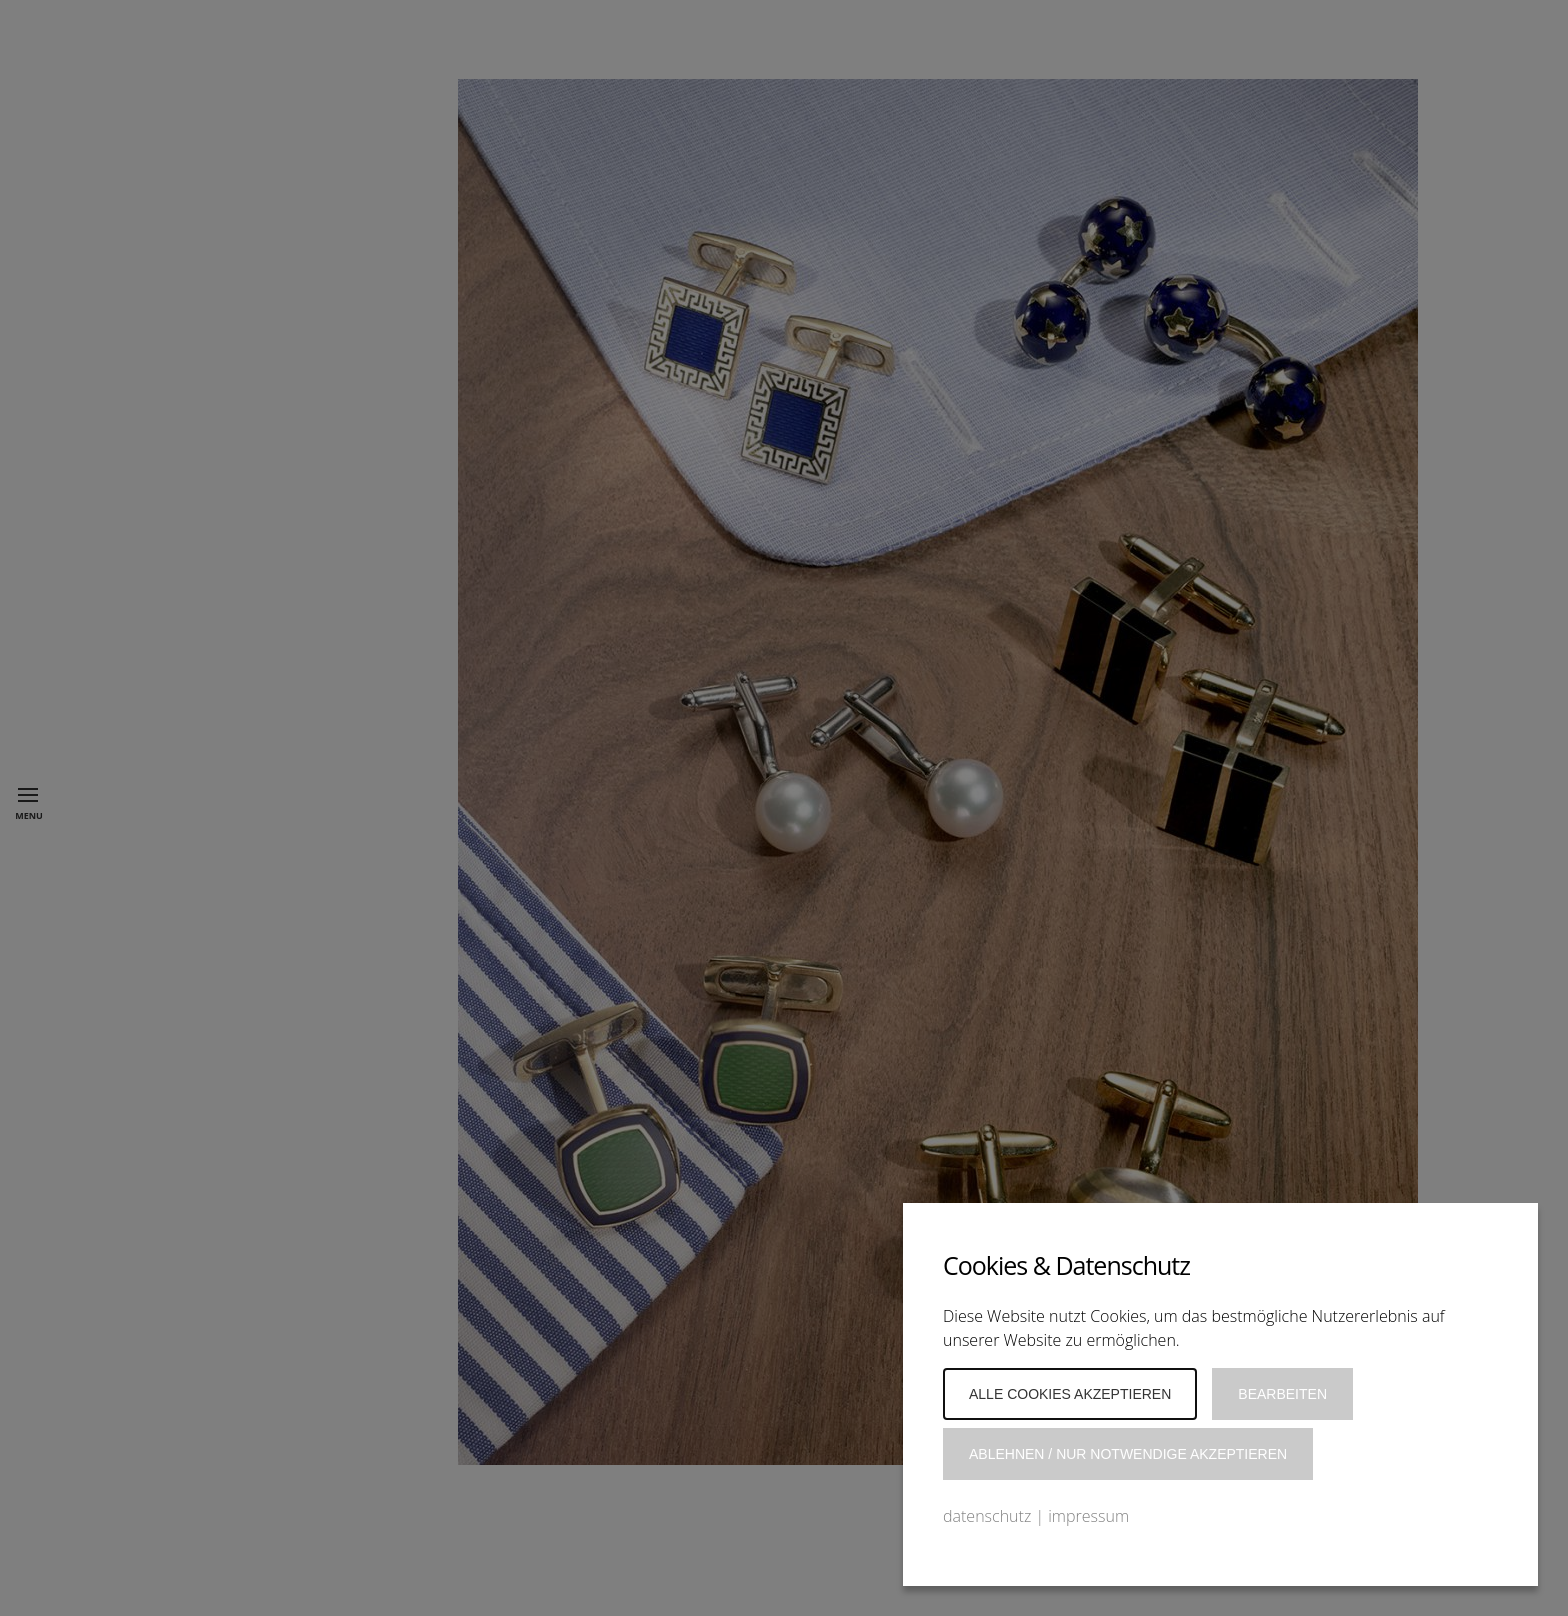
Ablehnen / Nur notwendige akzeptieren (1128, 1454)
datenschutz (987, 1516)
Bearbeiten (1282, 1394)
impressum (1088, 1516)
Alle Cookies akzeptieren (1070, 1394)
